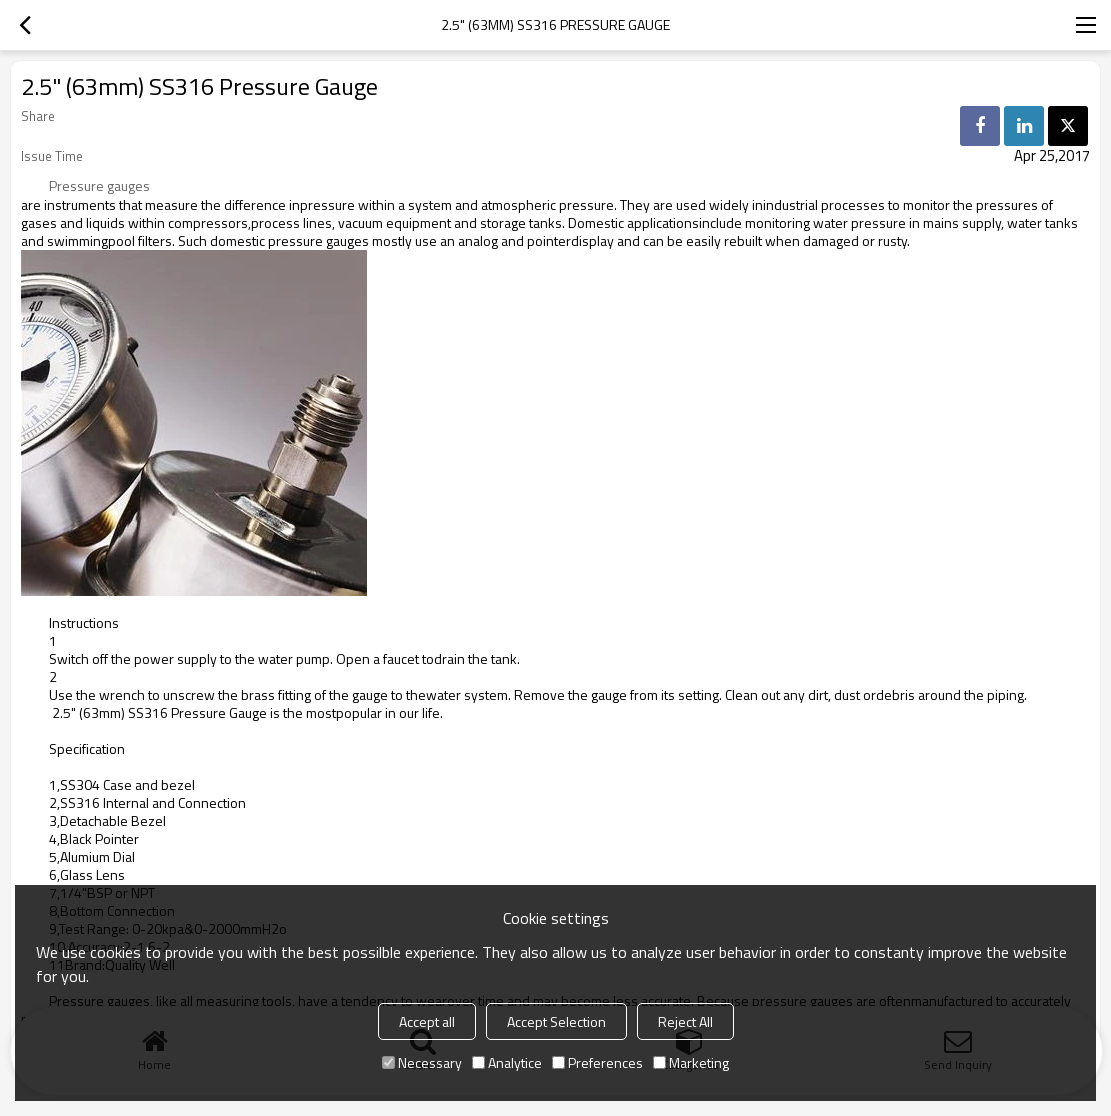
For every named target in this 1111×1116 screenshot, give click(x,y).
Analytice (507, 1062)
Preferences (597, 1062)
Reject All (685, 1021)
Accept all (427, 1021)
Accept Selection (556, 1021)
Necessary (422, 1062)
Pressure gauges (99, 186)
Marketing (691, 1062)
